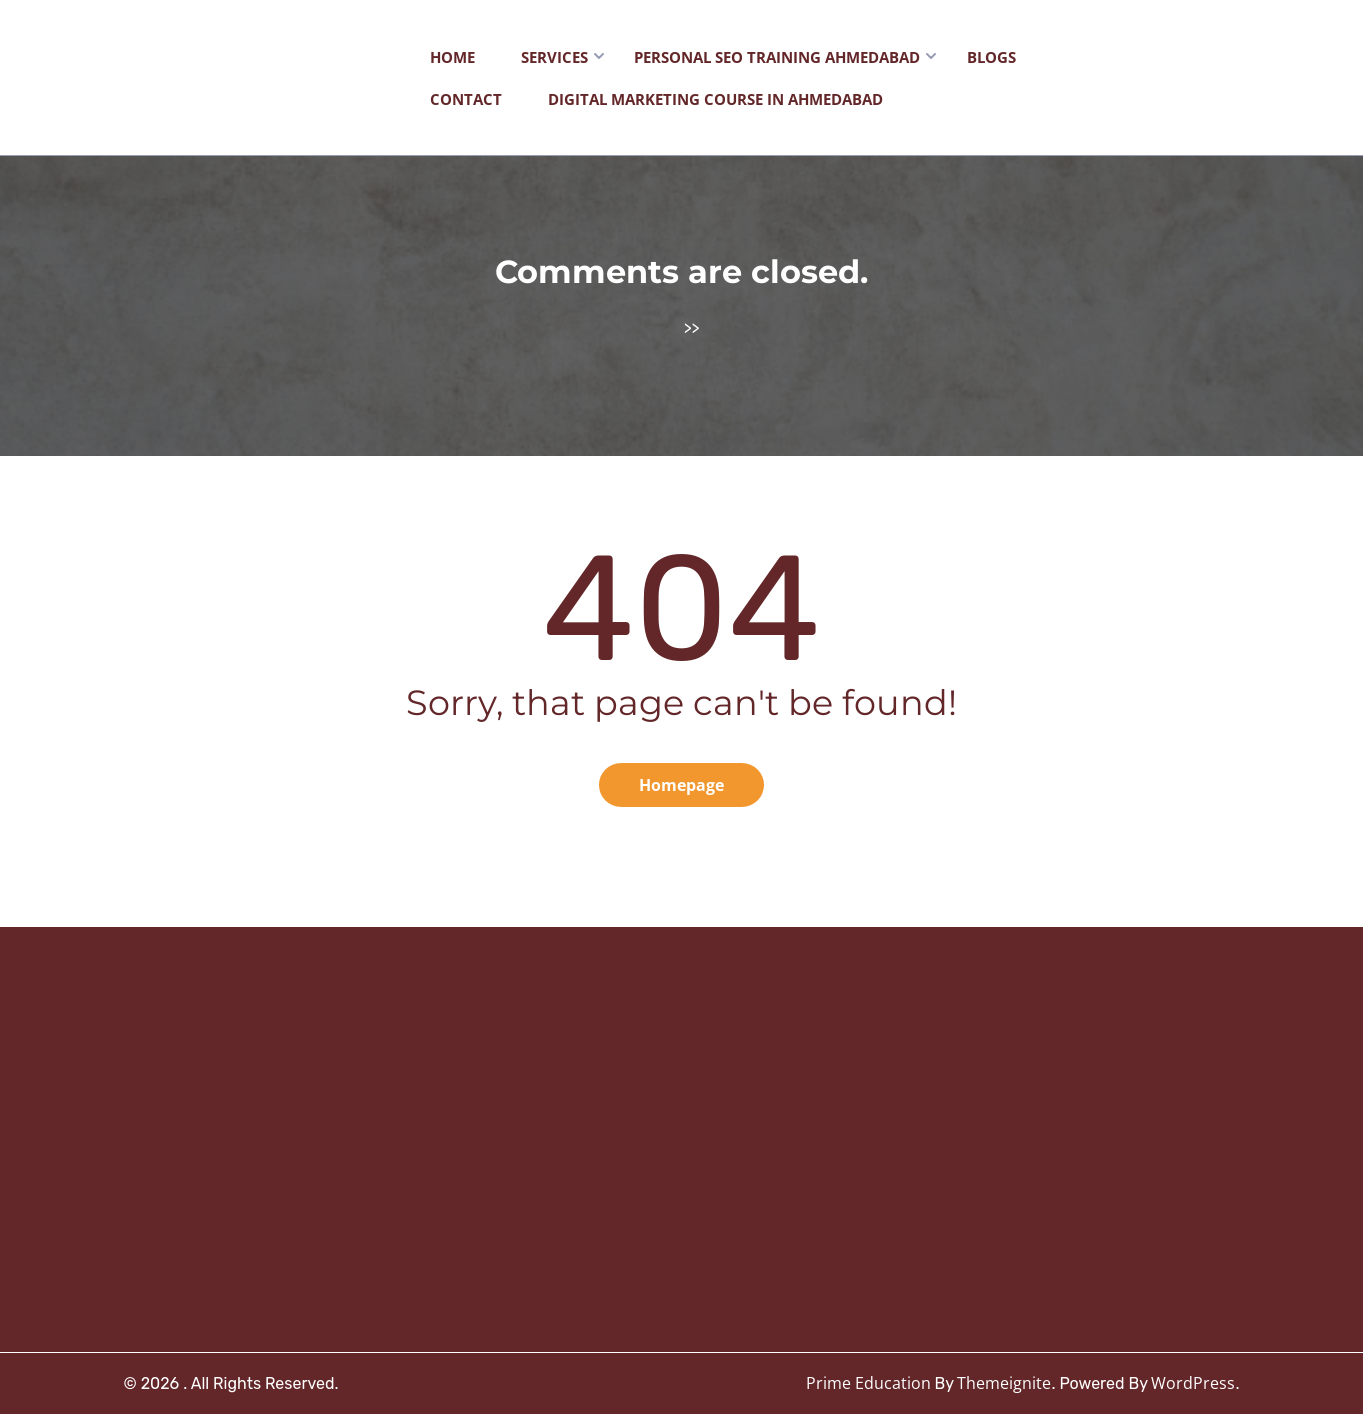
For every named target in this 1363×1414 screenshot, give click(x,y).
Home (452, 57)
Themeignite (1004, 1383)
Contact (466, 99)
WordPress (1193, 1383)
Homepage (681, 785)
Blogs (991, 57)
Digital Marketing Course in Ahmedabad (715, 99)
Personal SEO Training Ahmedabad (777, 57)
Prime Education (868, 1383)
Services (554, 57)
